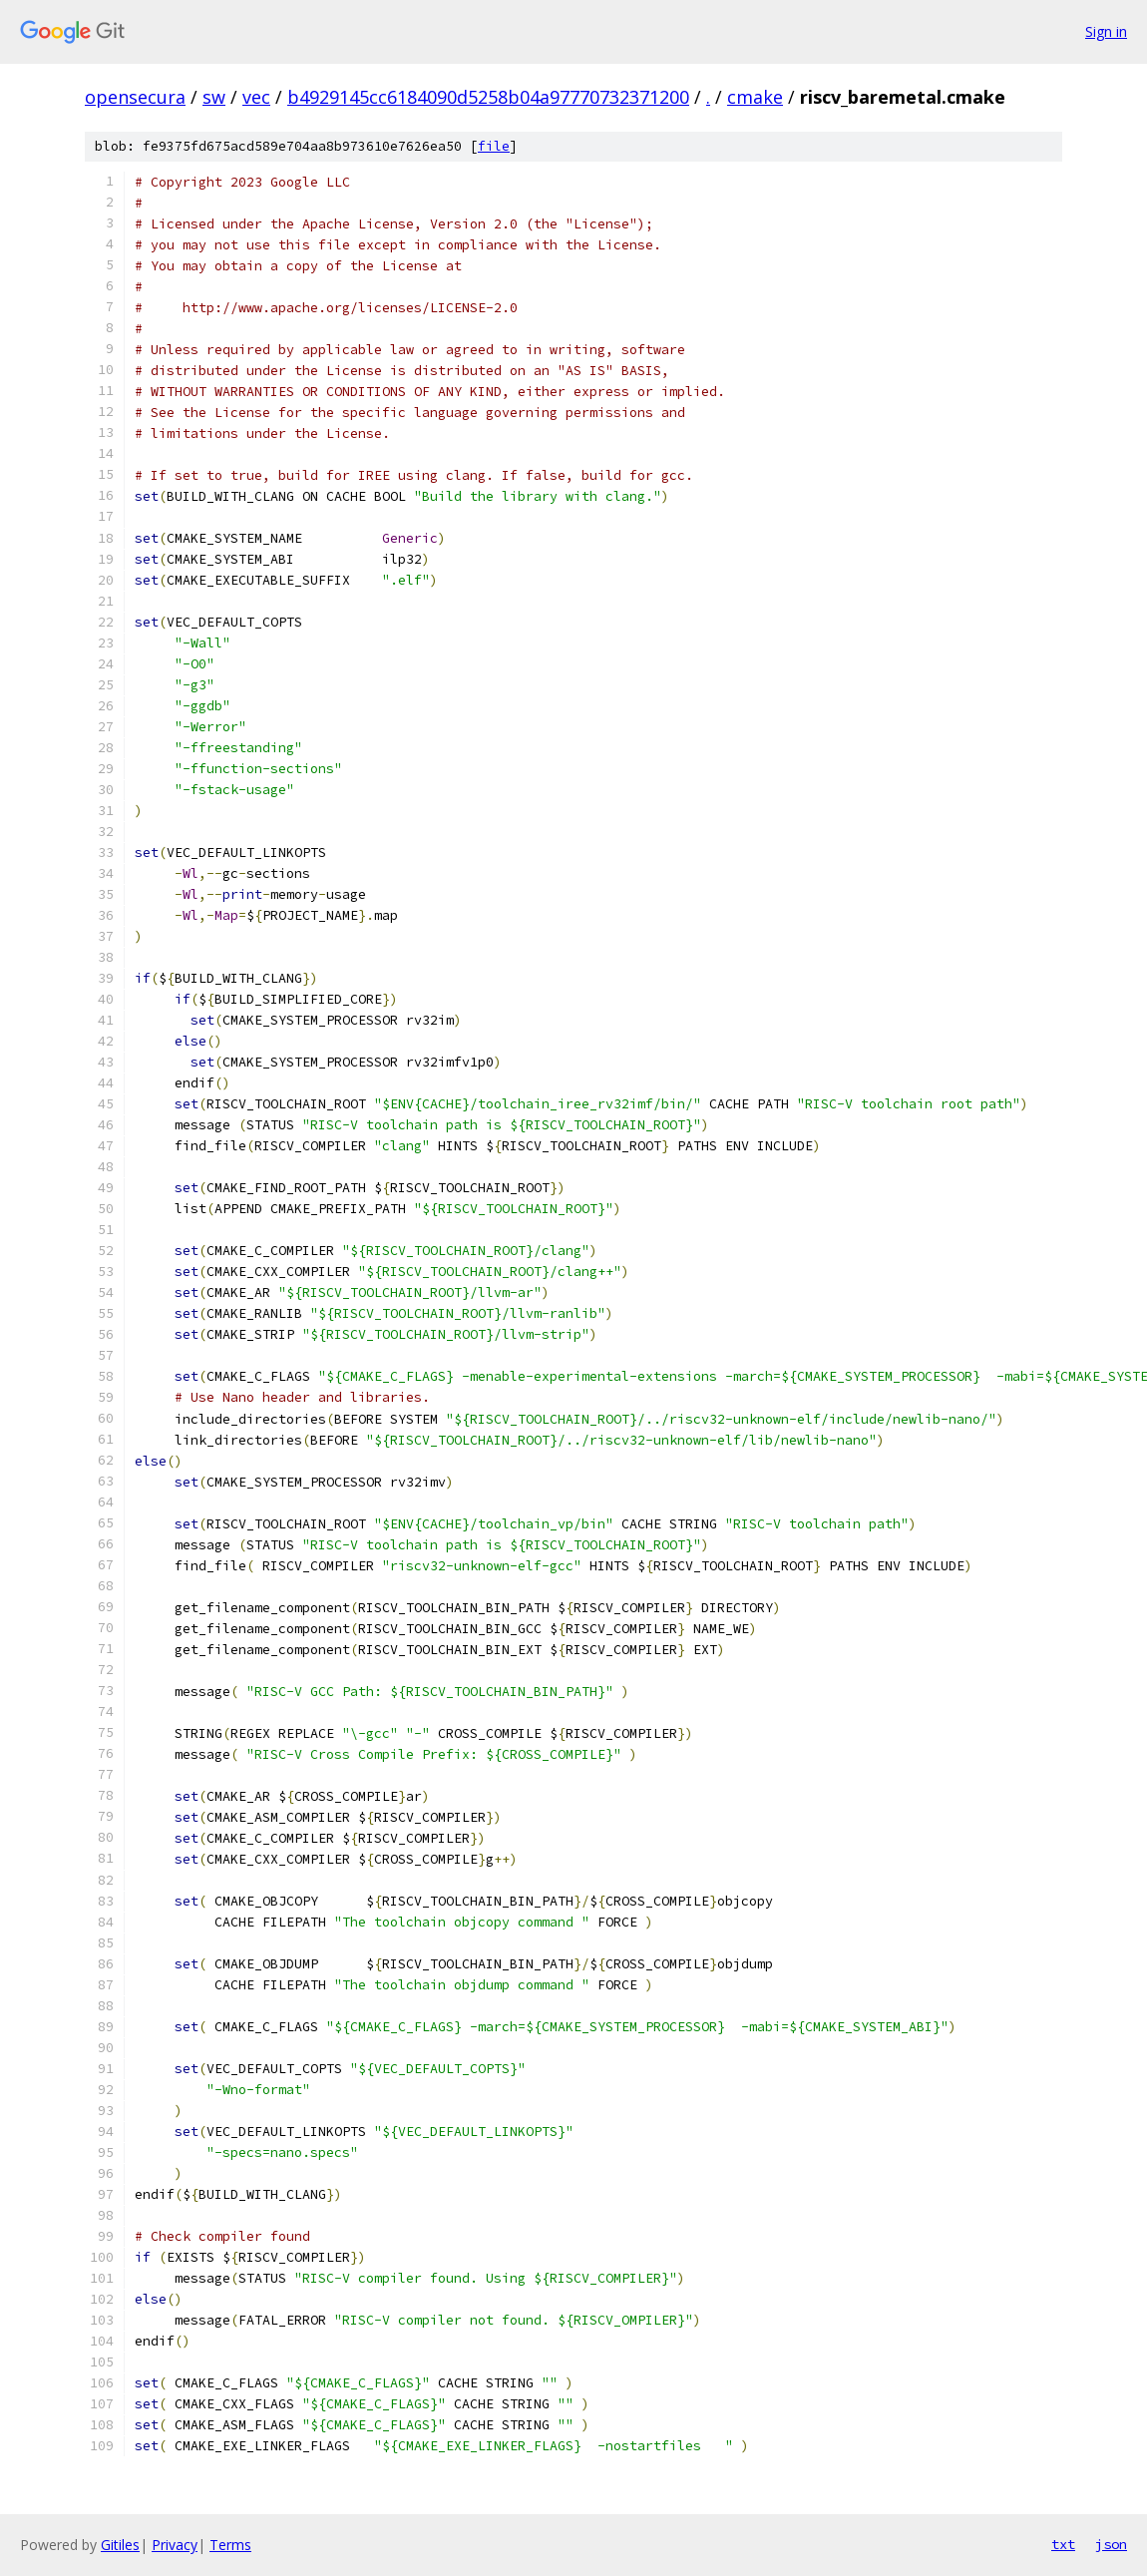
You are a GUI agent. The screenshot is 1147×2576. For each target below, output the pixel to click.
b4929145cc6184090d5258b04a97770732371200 (488, 97)
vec (256, 97)
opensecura (135, 97)
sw (213, 97)
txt (1063, 2544)
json (1111, 2544)
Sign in (1106, 31)
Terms (230, 2544)
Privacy (174, 2544)
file (494, 146)
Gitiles (120, 2544)
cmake (755, 97)
